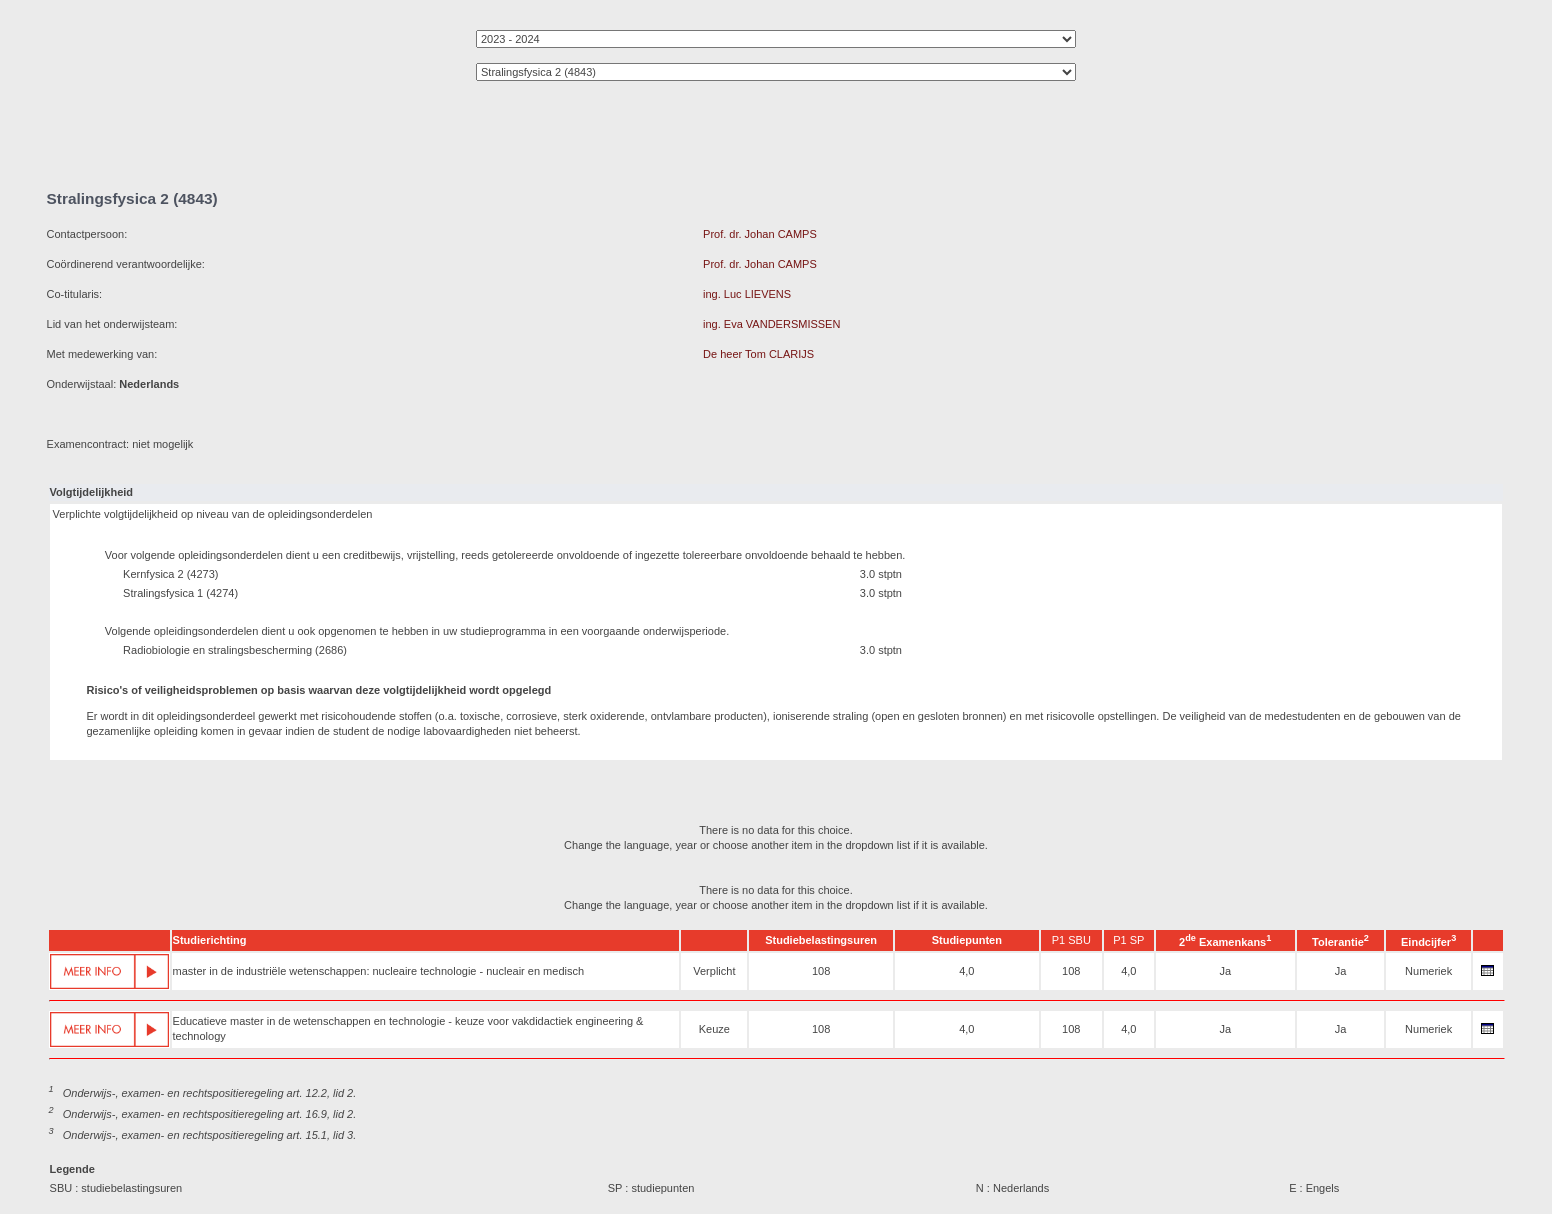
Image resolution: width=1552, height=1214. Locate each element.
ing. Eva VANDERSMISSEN (771, 324)
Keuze (714, 1029)
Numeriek (1428, 971)
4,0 (966, 971)
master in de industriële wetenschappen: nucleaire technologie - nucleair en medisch (379, 971)
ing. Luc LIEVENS (747, 294)
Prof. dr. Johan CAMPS (760, 234)
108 (821, 971)
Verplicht (714, 971)
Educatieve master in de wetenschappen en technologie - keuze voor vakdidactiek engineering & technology (408, 1028)
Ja (1225, 971)
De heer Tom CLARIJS (758, 354)
